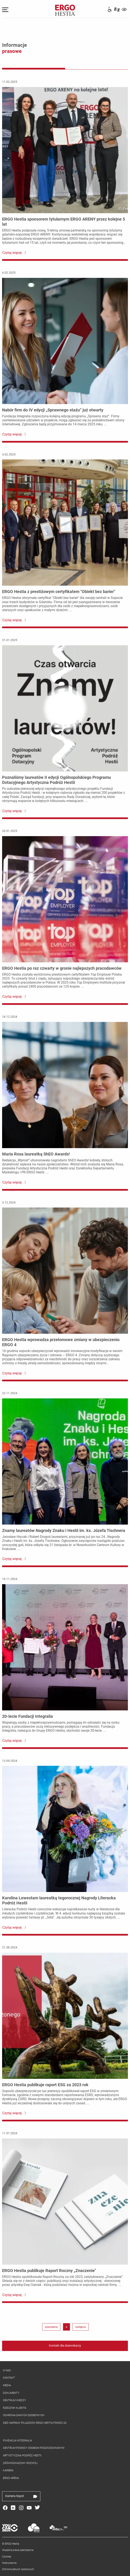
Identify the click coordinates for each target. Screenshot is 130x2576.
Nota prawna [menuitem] (9, 2562)
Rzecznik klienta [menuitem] (14, 2407)
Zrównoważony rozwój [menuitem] (20, 2463)
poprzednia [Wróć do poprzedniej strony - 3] (51, 2327)
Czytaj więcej (14, 253)
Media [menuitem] (7, 2385)
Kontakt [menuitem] (9, 2377)
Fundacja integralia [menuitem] (17, 2440)
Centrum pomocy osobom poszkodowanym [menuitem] (33, 2447)
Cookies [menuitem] (6, 2556)
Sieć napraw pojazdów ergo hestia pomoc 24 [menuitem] (34, 2422)
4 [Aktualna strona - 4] (66, 2327)
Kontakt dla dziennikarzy (65, 2345)
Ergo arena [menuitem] (11, 2478)
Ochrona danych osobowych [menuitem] (23, 2415)
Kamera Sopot (21, 2496)
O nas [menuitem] (7, 2370)
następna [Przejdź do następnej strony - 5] (80, 2327)
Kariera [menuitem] (8, 2470)
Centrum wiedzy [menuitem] (14, 2400)
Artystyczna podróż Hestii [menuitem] (22, 2455)
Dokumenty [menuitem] (11, 2392)
